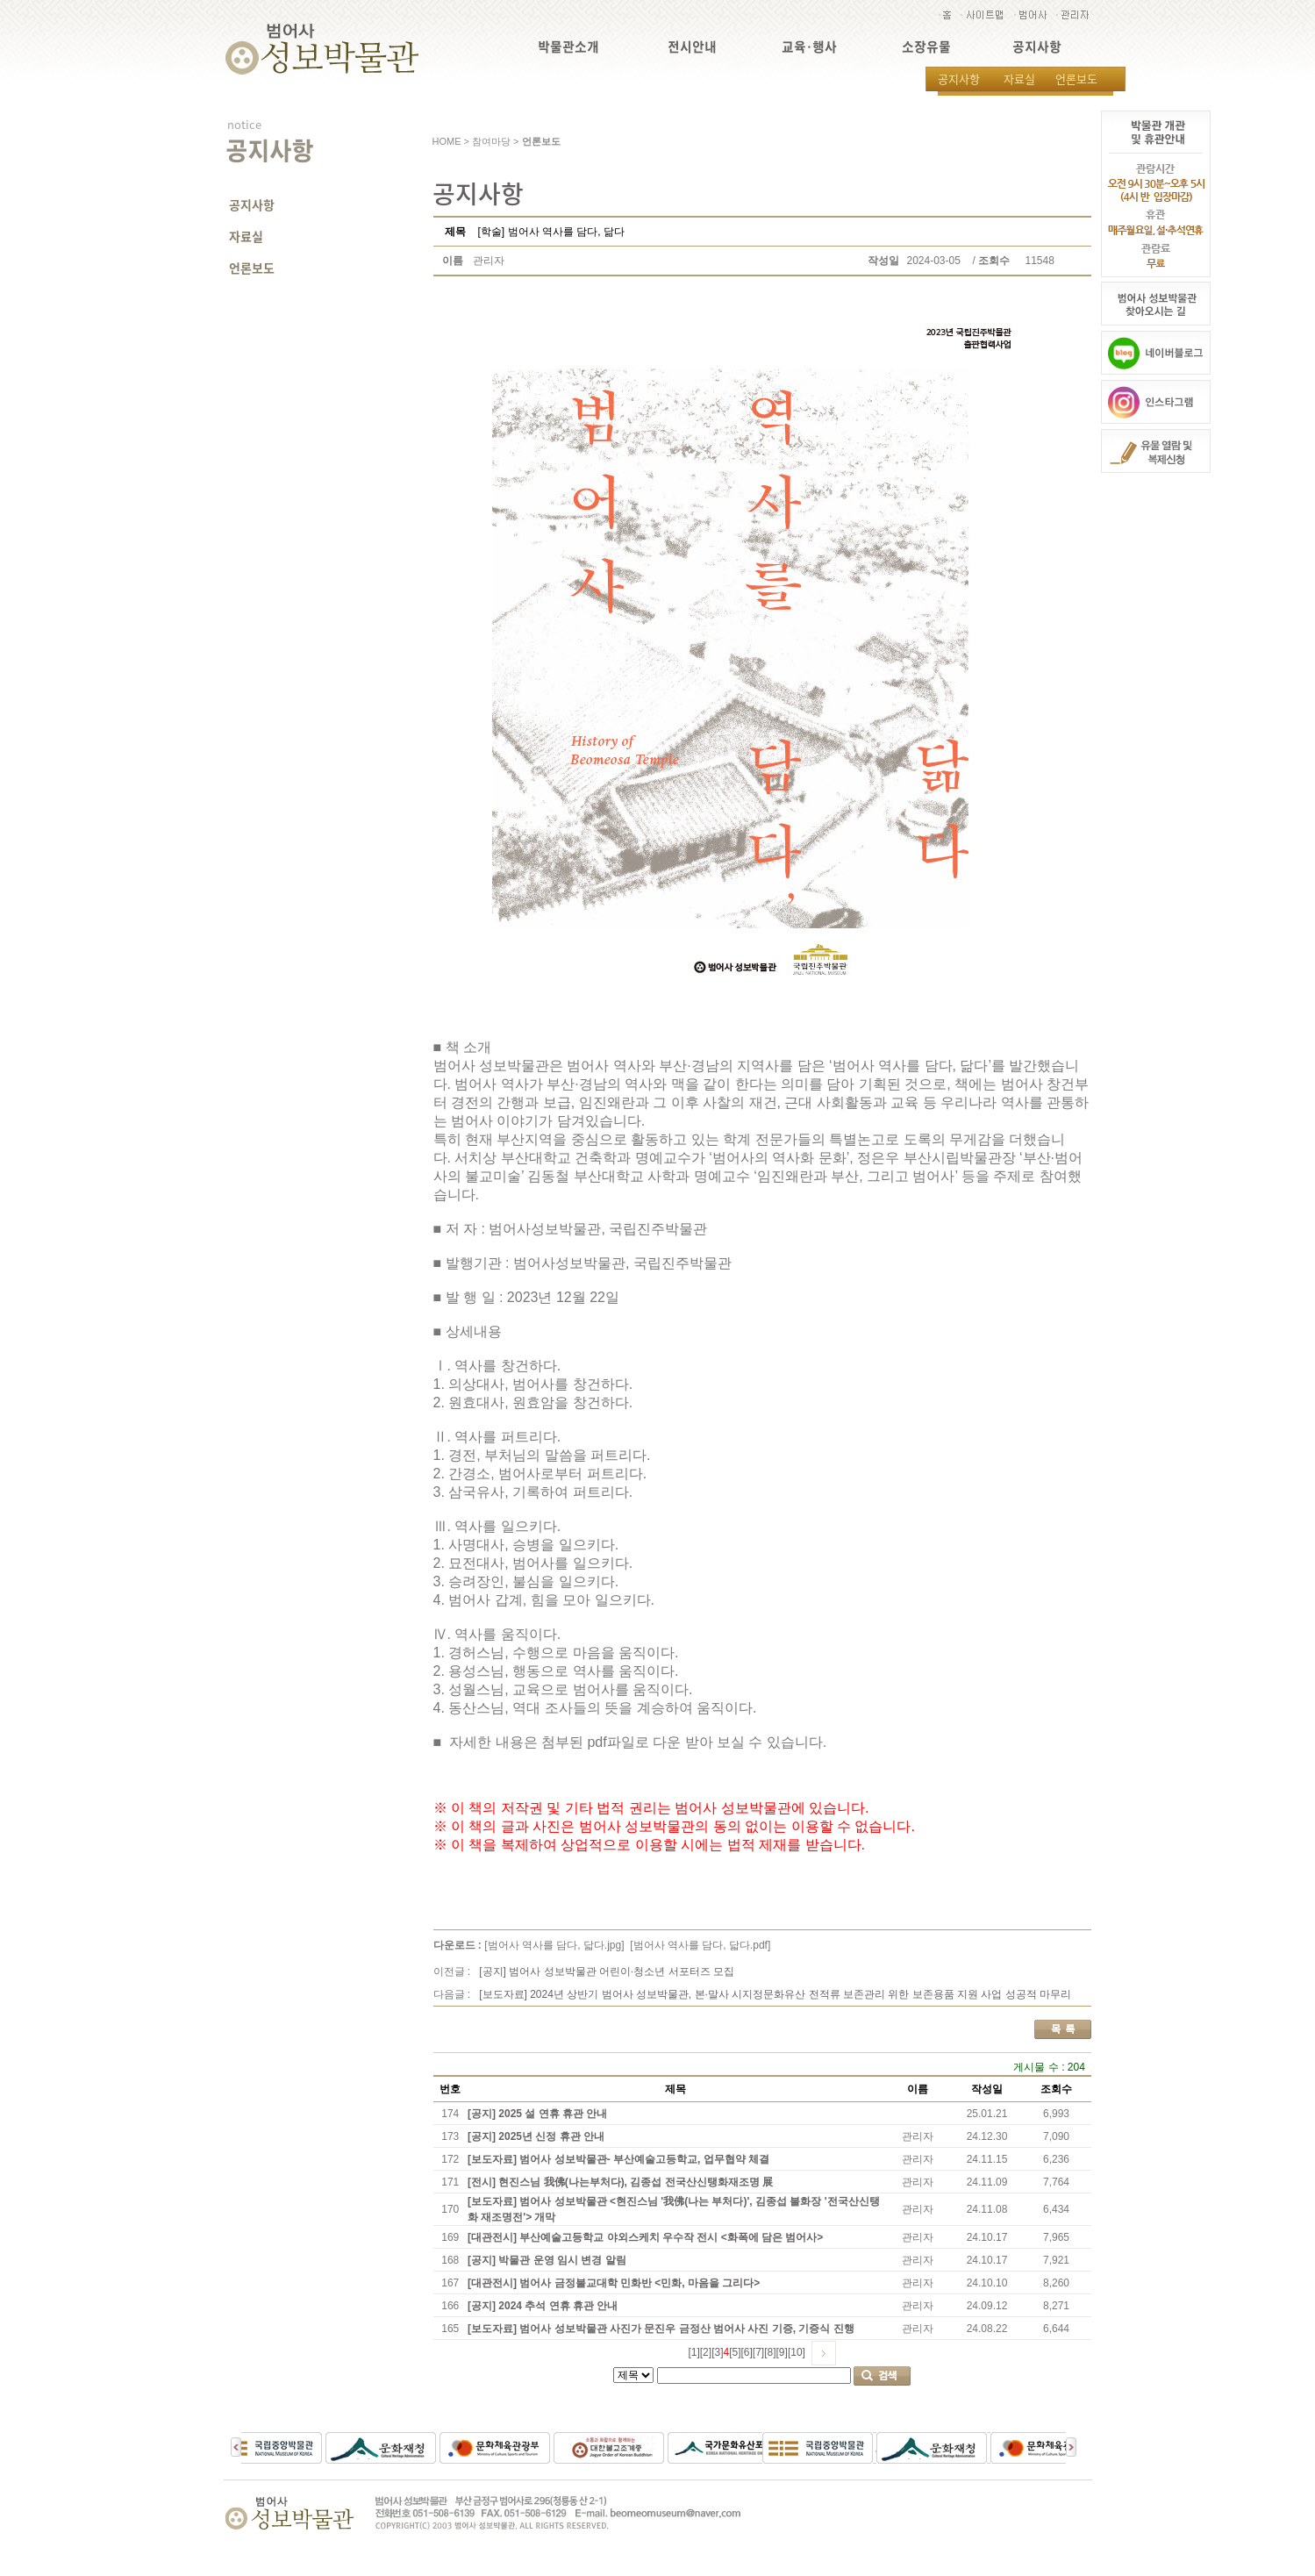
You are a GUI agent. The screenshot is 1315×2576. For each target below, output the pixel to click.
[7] (758, 2352)
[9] (782, 2352)
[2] (705, 2352)
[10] (796, 2352)
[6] (747, 2352)
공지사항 (1036, 47)
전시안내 (692, 47)
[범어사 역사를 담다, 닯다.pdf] (700, 1945)
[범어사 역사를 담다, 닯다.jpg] (554, 1945)
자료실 (1019, 78)
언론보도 (1076, 78)
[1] (693, 2352)
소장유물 (926, 47)
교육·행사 (809, 47)
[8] (769, 2352)
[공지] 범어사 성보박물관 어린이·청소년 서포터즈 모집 (606, 1971)
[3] (717, 2352)
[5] (734, 2352)
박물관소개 (568, 47)
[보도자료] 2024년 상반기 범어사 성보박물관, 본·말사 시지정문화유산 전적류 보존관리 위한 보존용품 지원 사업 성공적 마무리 (775, 1994)
